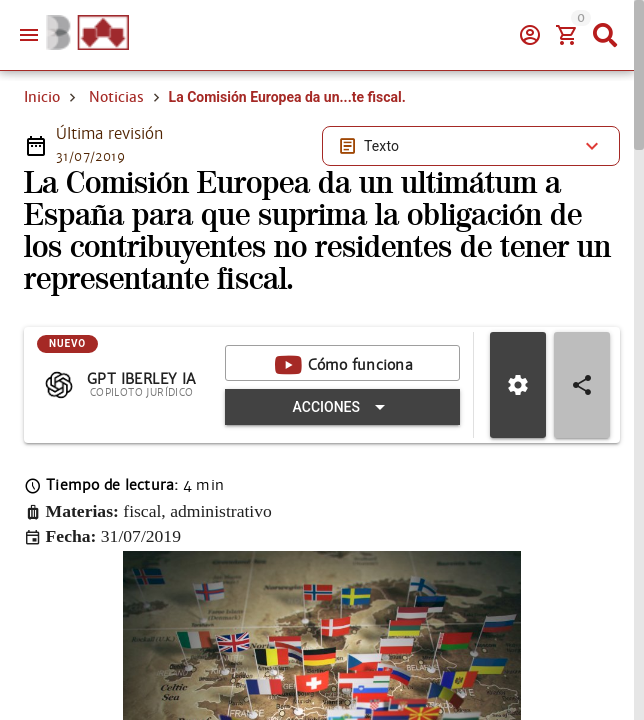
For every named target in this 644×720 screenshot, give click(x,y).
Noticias (116, 97)
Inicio (42, 97)
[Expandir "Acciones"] (342, 407)
